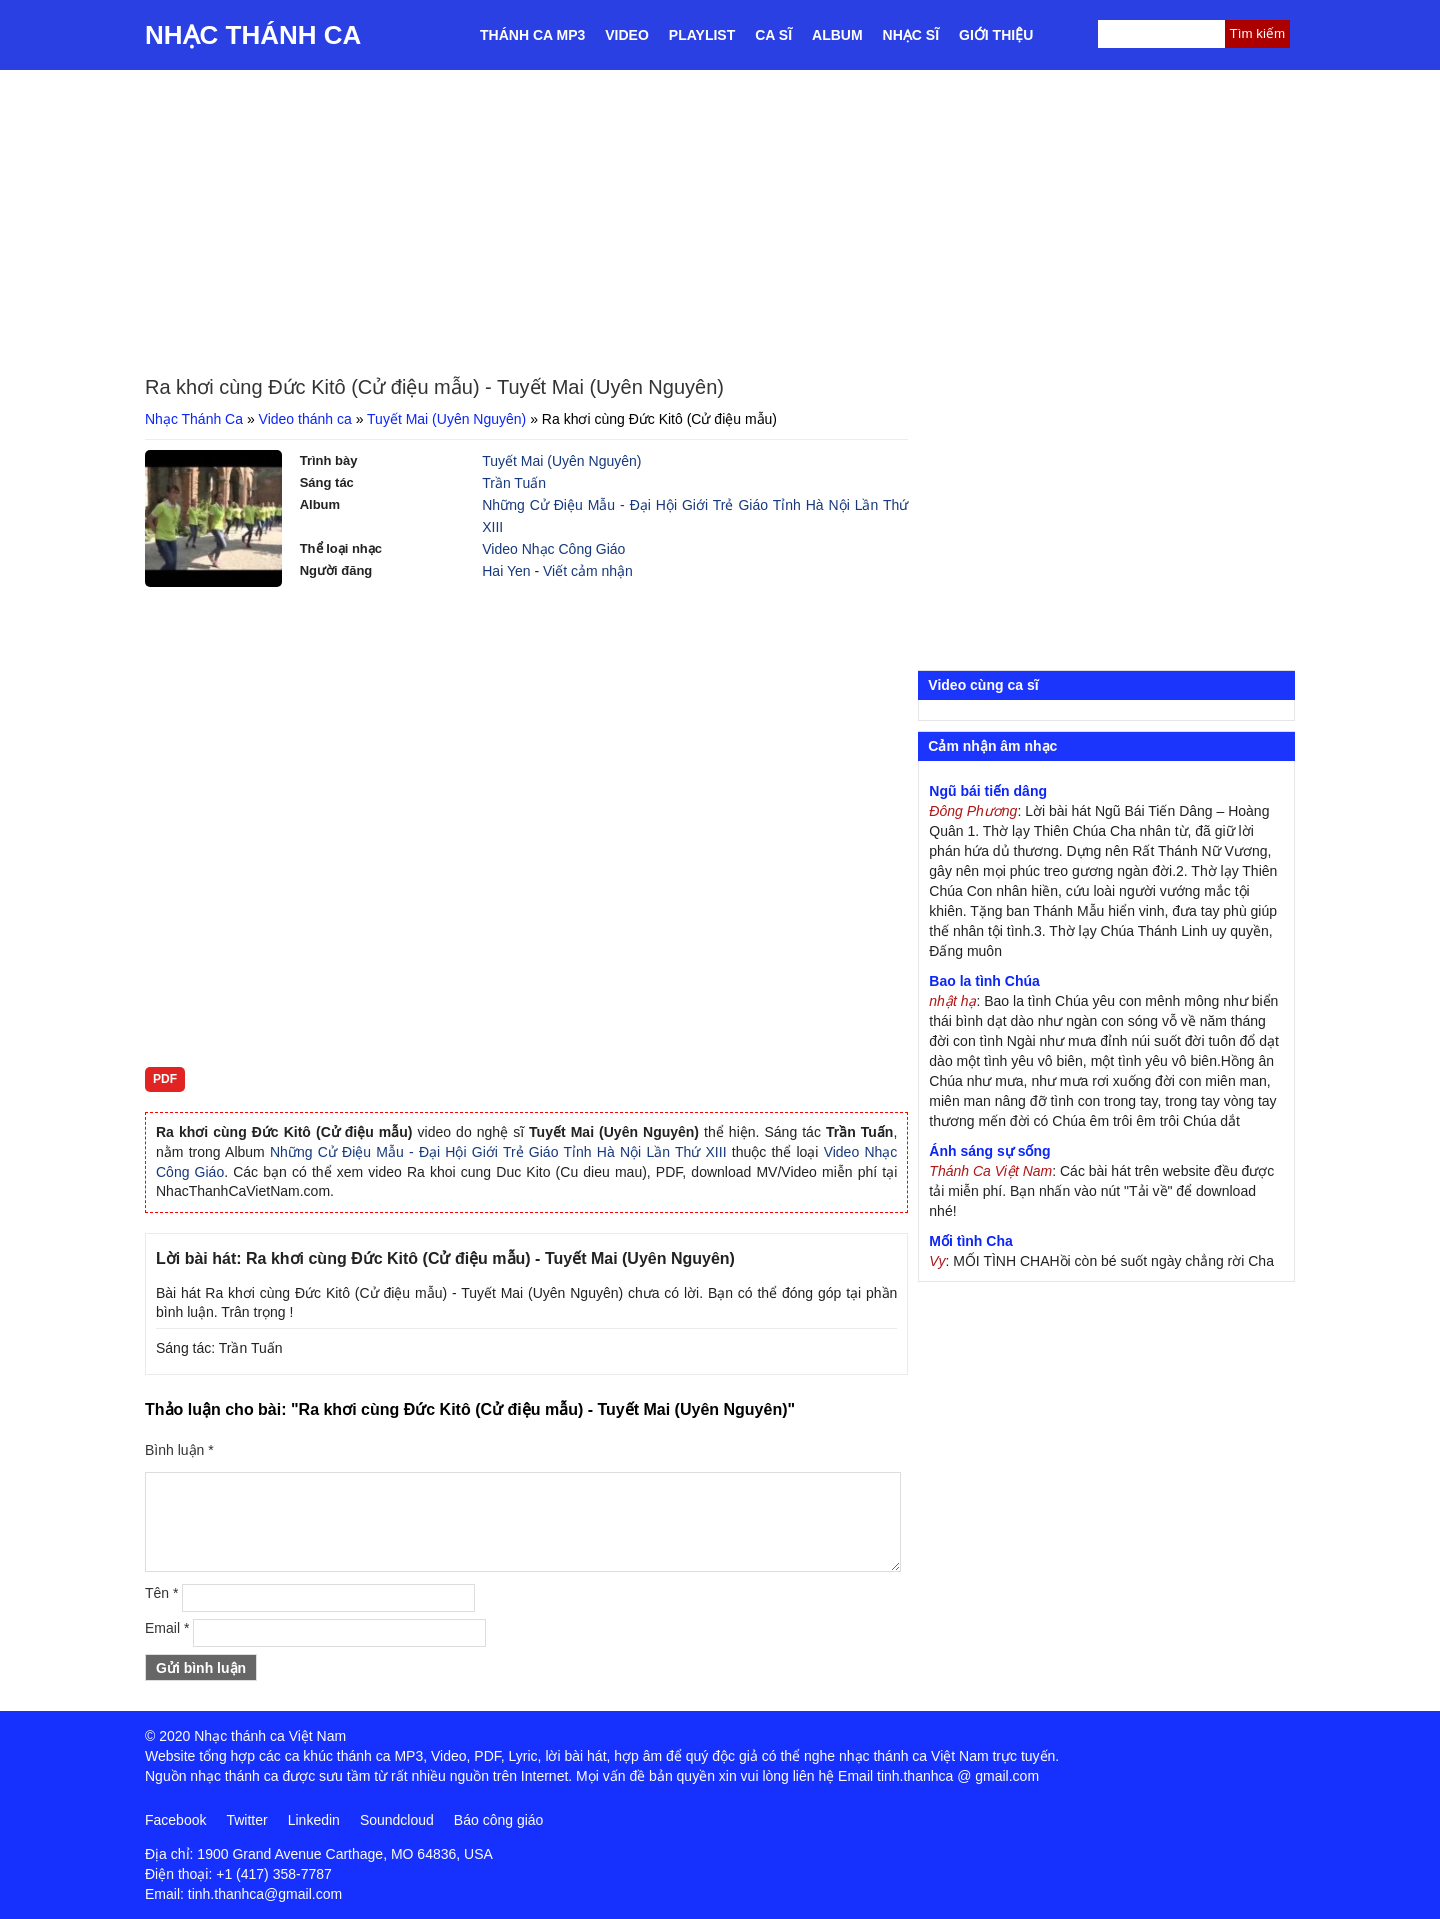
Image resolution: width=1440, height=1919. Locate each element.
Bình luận (179, 1450)
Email (167, 1628)
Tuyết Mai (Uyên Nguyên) (446, 419)
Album (837, 35)
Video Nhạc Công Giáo (553, 549)
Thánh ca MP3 (532, 35)
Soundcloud (397, 1820)
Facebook (175, 1820)
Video (627, 35)
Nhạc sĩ (911, 35)
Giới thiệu (996, 35)
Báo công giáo (499, 1820)
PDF (165, 1079)
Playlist (702, 35)
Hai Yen (506, 571)
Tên (161, 1593)
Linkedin (314, 1820)
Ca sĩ (773, 35)
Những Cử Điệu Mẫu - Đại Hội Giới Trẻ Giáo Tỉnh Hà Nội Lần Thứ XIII (498, 1152)
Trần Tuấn (514, 483)
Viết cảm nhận (588, 571)
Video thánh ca (305, 419)
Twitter (246, 1820)
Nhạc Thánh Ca (253, 35)
